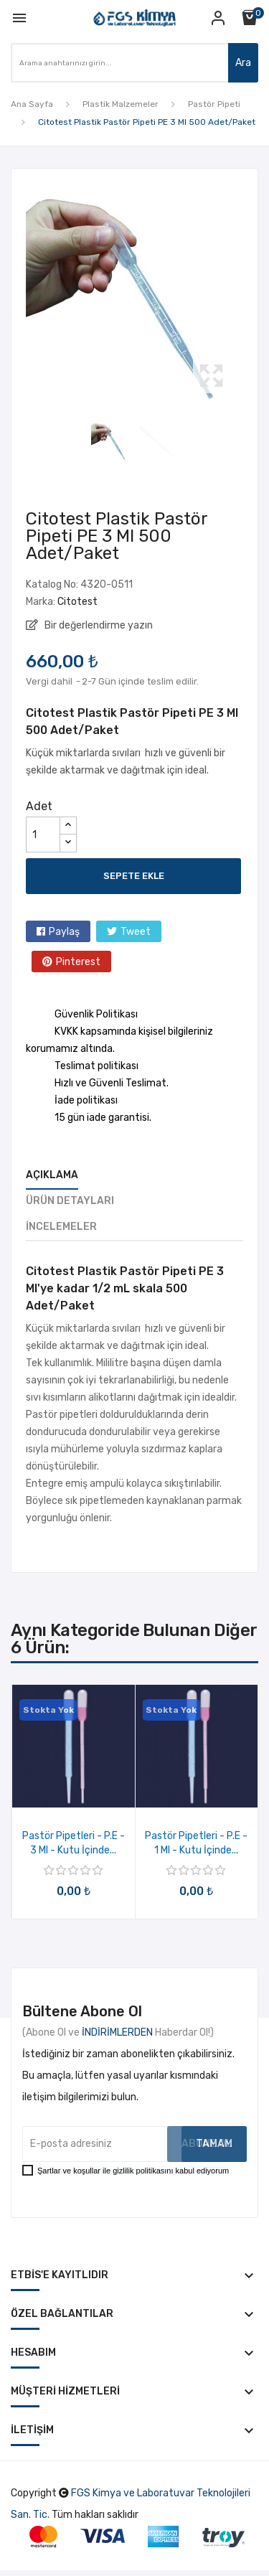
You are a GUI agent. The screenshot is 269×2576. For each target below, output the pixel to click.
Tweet (136, 932)
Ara (243, 63)
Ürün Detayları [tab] (70, 1201)
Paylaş (64, 932)
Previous (22, 299)
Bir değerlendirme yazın (97, 625)
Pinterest (78, 962)
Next (247, 299)
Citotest (77, 602)
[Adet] (43, 834)
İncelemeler (61, 1227)
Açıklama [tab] (52, 1175)
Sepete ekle (133, 875)
